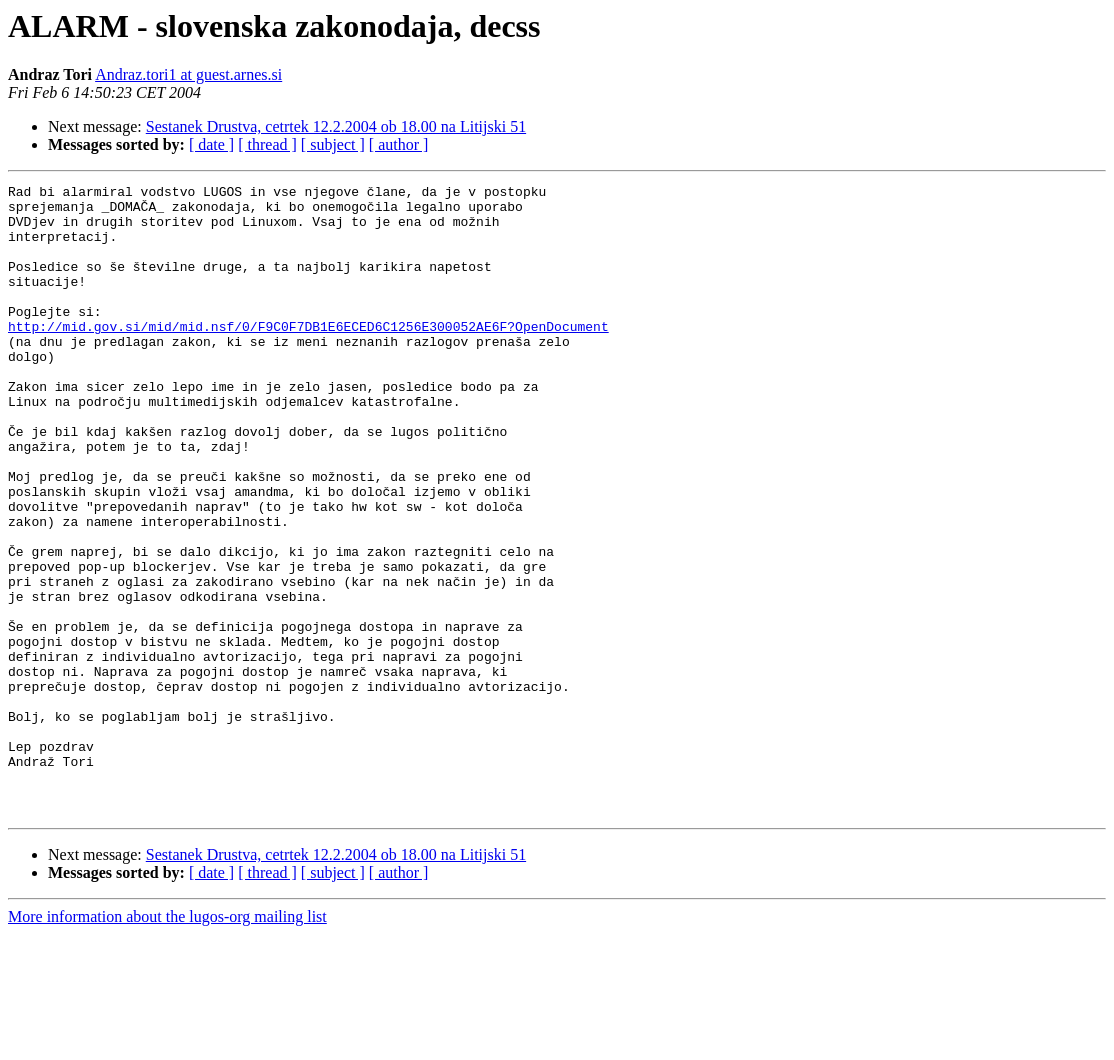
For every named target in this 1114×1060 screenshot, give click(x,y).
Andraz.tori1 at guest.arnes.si (188, 74)
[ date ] (211, 144)
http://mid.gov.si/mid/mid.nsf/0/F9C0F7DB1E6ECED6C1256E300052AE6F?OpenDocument (308, 356)
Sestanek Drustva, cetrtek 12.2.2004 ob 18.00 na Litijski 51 (336, 126)
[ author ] (399, 144)
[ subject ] (333, 144)
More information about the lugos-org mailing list (167, 1042)
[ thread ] (267, 144)
